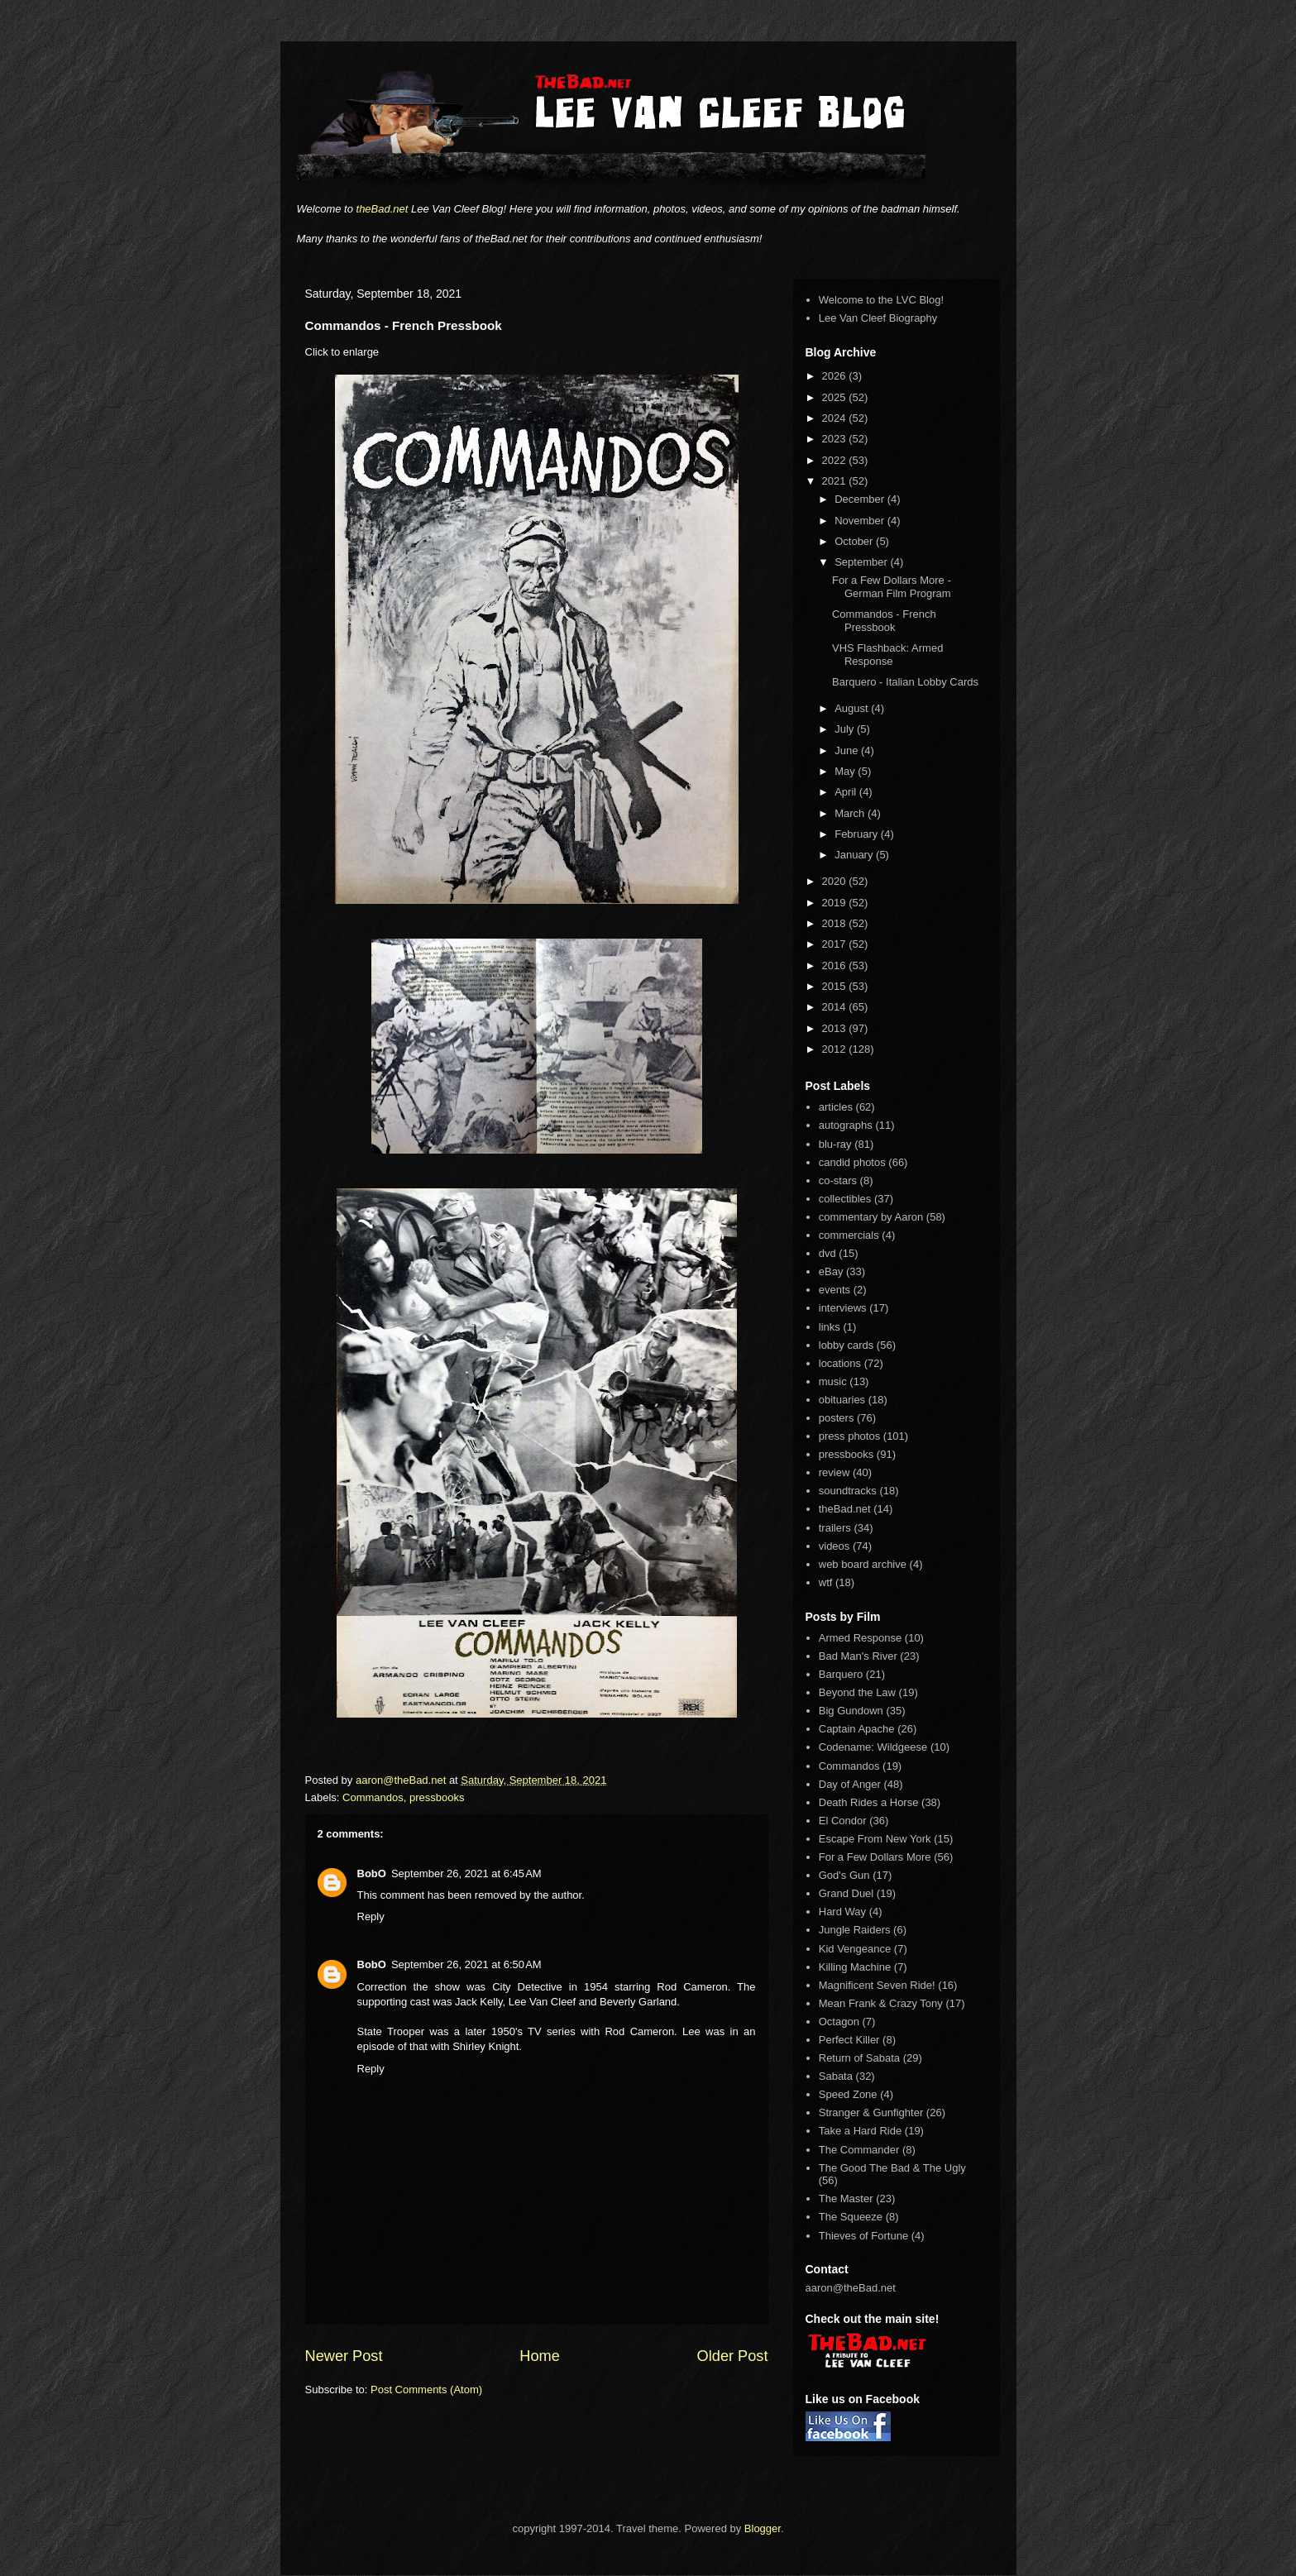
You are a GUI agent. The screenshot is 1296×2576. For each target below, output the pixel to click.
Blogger (762, 2528)
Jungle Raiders (855, 1930)
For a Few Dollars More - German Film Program (891, 587)
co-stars (838, 1180)
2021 (835, 481)
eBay (831, 1271)
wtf (826, 1582)
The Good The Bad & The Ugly (892, 2168)
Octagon (839, 2021)
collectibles (845, 1198)
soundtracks (848, 1490)
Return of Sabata (859, 2058)
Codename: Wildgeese (873, 1747)
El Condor (843, 1820)
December (861, 499)
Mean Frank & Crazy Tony (881, 2003)
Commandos (373, 1797)
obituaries (842, 1399)
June (848, 750)
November (861, 520)
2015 (835, 986)
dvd (827, 1253)
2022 (835, 460)
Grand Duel (846, 1893)
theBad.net (382, 209)
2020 (835, 881)
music (833, 1381)
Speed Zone (848, 2094)
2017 (835, 944)
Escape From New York (875, 1839)
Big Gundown (851, 1710)
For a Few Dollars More (875, 1857)
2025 (835, 397)
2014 (835, 1007)
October (855, 541)
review (834, 1472)
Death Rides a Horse (869, 1802)
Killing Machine (855, 1967)
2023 (835, 439)
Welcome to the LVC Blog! (881, 300)
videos (834, 1546)
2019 (835, 902)
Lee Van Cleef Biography (878, 318)
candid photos (852, 1162)
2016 (835, 965)
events (834, 1289)
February (858, 834)
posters (836, 1418)
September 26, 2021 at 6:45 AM (466, 1873)
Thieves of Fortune (863, 2236)
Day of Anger (850, 1784)
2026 (835, 376)
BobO (371, 1873)
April (847, 792)
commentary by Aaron (871, 1217)
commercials (849, 1235)
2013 (835, 1028)
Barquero (841, 1674)
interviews (843, 1308)
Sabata (836, 2076)
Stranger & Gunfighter (871, 2112)
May (846, 771)
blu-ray (835, 1144)
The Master (846, 2198)
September (862, 562)
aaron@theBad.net (402, 1780)
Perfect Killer (849, 2040)
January (855, 854)
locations (840, 1363)
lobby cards (846, 1345)
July (846, 729)
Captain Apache (857, 1729)
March (851, 813)
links (829, 1327)
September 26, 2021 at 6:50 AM (466, 1964)
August (853, 708)
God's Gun (844, 1875)
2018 (835, 923)
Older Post (732, 2356)
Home (539, 2356)
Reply (371, 1916)
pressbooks (436, 1797)
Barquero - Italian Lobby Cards (905, 682)
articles (836, 1107)
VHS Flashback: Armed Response (887, 654)
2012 (835, 1049)
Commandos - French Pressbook (884, 620)
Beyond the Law (857, 1692)
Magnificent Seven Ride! (877, 1985)
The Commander (859, 2149)
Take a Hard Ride (860, 2130)
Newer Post (344, 2356)
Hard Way (842, 1911)
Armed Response (860, 1638)
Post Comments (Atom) (426, 2389)
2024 (835, 418)
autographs (846, 1125)
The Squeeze (850, 2216)
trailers (835, 1528)
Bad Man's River (858, 1656)
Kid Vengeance (855, 1949)
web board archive (862, 1564)
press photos (849, 1436)
